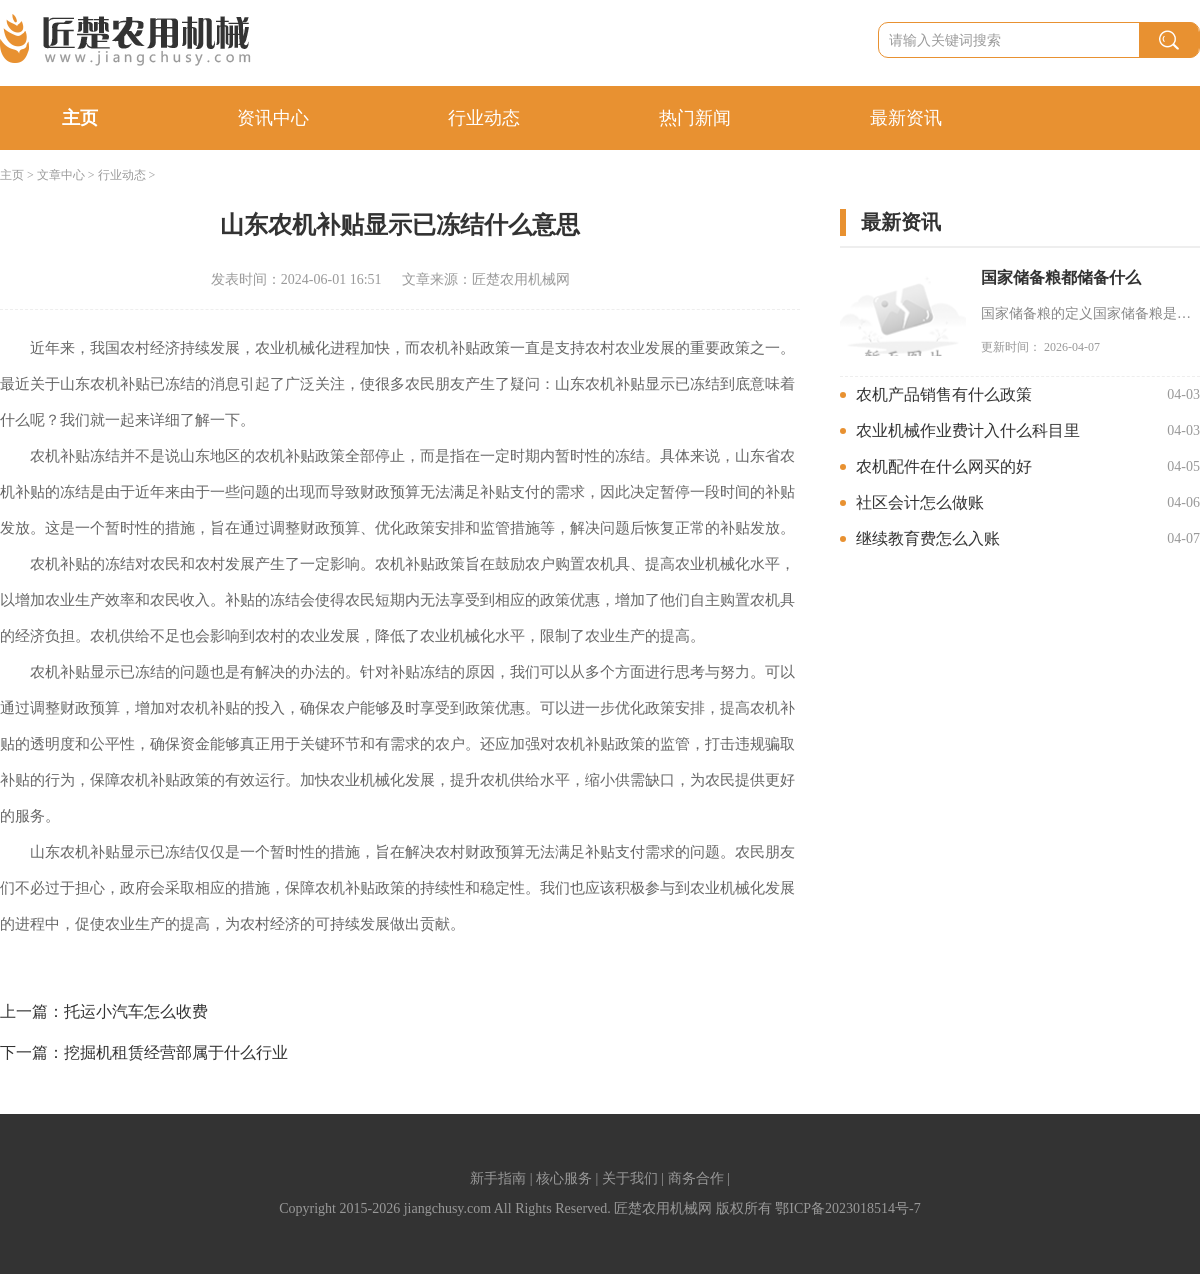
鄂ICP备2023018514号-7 (847, 1208)
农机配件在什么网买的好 (944, 466)
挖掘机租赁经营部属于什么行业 (176, 1052)
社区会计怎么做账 (920, 502)
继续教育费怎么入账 (928, 538)
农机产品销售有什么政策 (944, 394)
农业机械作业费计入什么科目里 (968, 430)
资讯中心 (273, 118)
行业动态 (484, 118)
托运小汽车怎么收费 (136, 1011)
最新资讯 (906, 118)
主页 (80, 118)
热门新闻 (695, 118)
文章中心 (61, 175)
